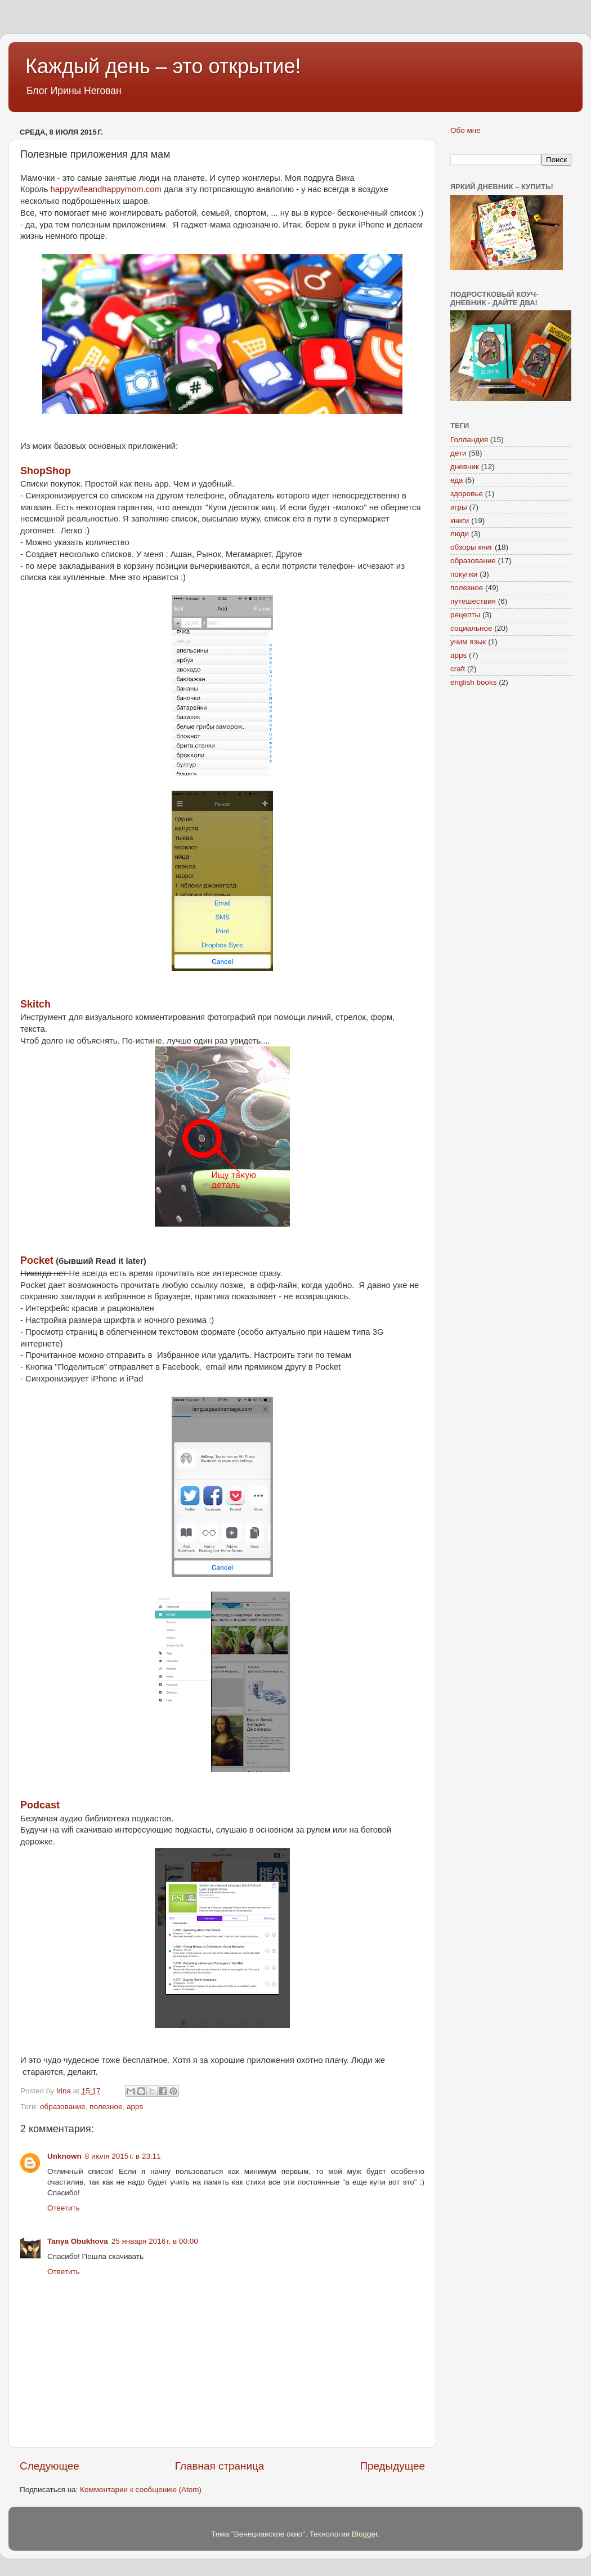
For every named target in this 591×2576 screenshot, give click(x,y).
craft (457, 669)
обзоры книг (471, 547)
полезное (105, 2106)
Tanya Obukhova (77, 2241)
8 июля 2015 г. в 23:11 (123, 2156)
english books (473, 682)
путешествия (473, 601)
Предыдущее (392, 2466)
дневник (464, 466)
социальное (471, 628)
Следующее (49, 2466)
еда (456, 480)
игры (458, 507)
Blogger (365, 2534)
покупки (463, 574)
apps (135, 2106)
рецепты (465, 614)
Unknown (64, 2156)
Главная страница (220, 2466)
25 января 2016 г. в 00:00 (154, 2241)
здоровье (466, 493)
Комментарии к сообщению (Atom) (141, 2489)
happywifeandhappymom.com (106, 189)
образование (63, 2106)
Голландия (469, 439)
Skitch (35, 1004)
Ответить (63, 2208)
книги (459, 520)
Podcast (40, 1805)
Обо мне (465, 130)
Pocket (36, 1260)
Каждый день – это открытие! (163, 66)
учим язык (468, 642)
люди (459, 533)
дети (458, 453)
